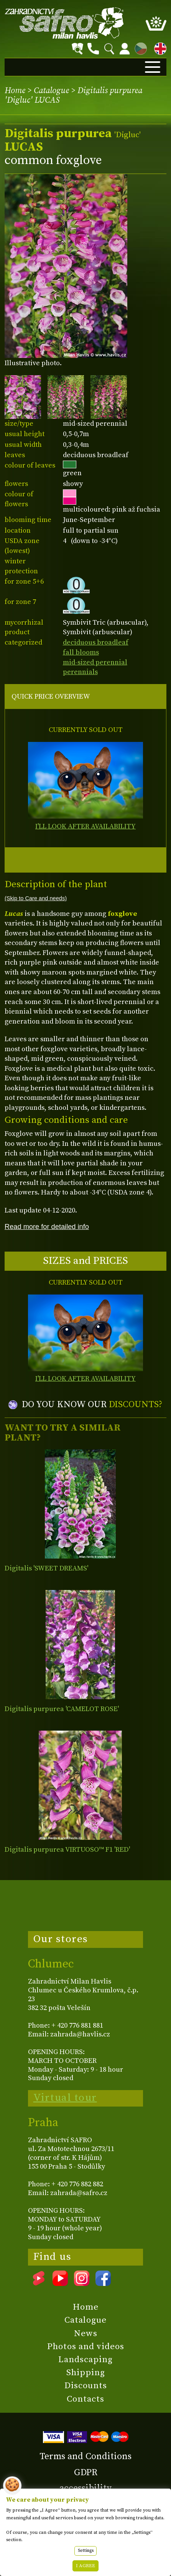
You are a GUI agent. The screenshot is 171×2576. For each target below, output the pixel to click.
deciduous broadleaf (95, 642)
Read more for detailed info (47, 1226)
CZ (139, 47)
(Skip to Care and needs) (36, 898)
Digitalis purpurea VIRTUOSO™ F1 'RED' (67, 1849)
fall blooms (81, 652)
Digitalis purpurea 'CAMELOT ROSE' (62, 1709)
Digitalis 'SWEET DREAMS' (46, 1568)
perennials (80, 672)
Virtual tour (65, 2097)
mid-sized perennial (95, 662)
